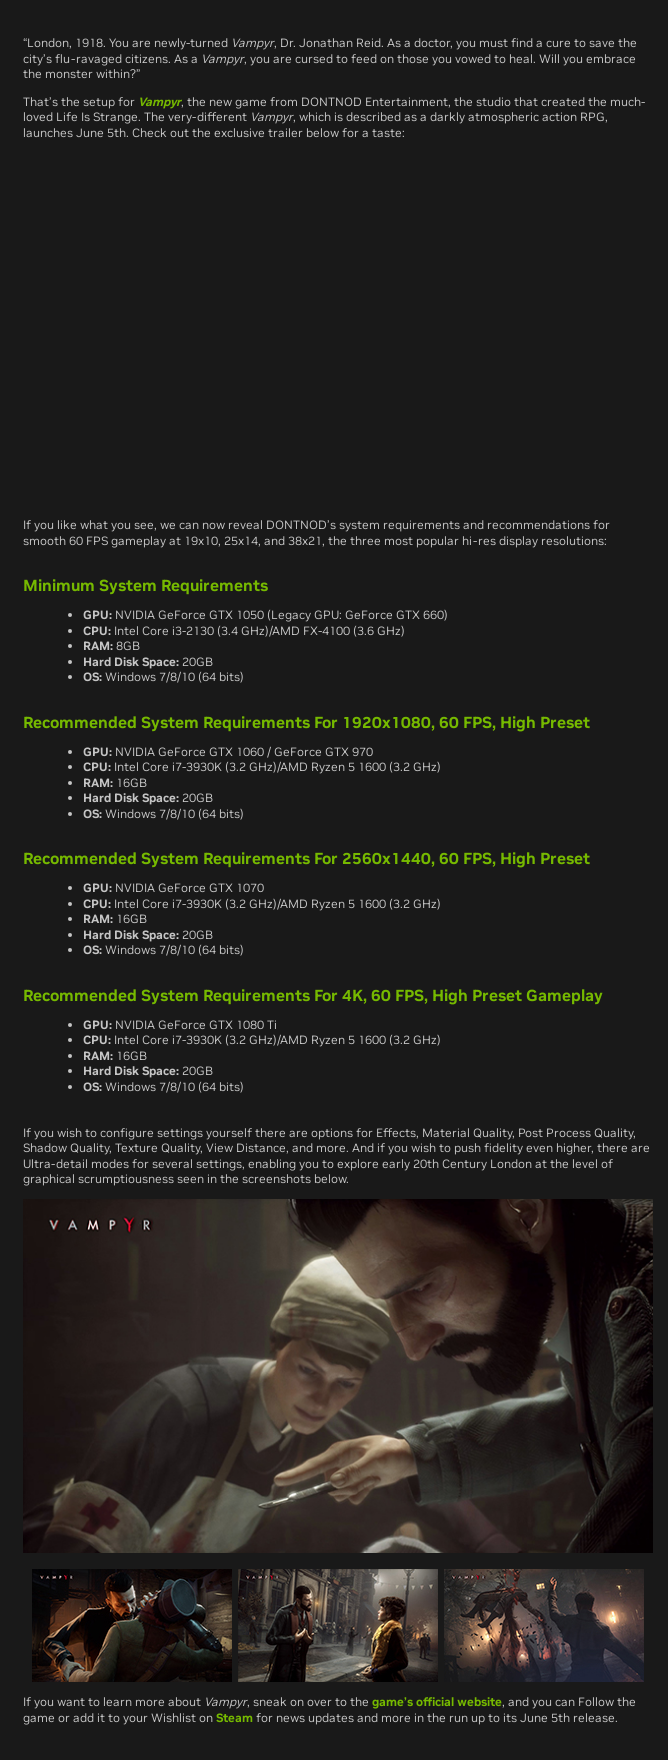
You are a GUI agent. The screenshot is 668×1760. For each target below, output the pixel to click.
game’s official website (437, 1701)
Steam (234, 1717)
